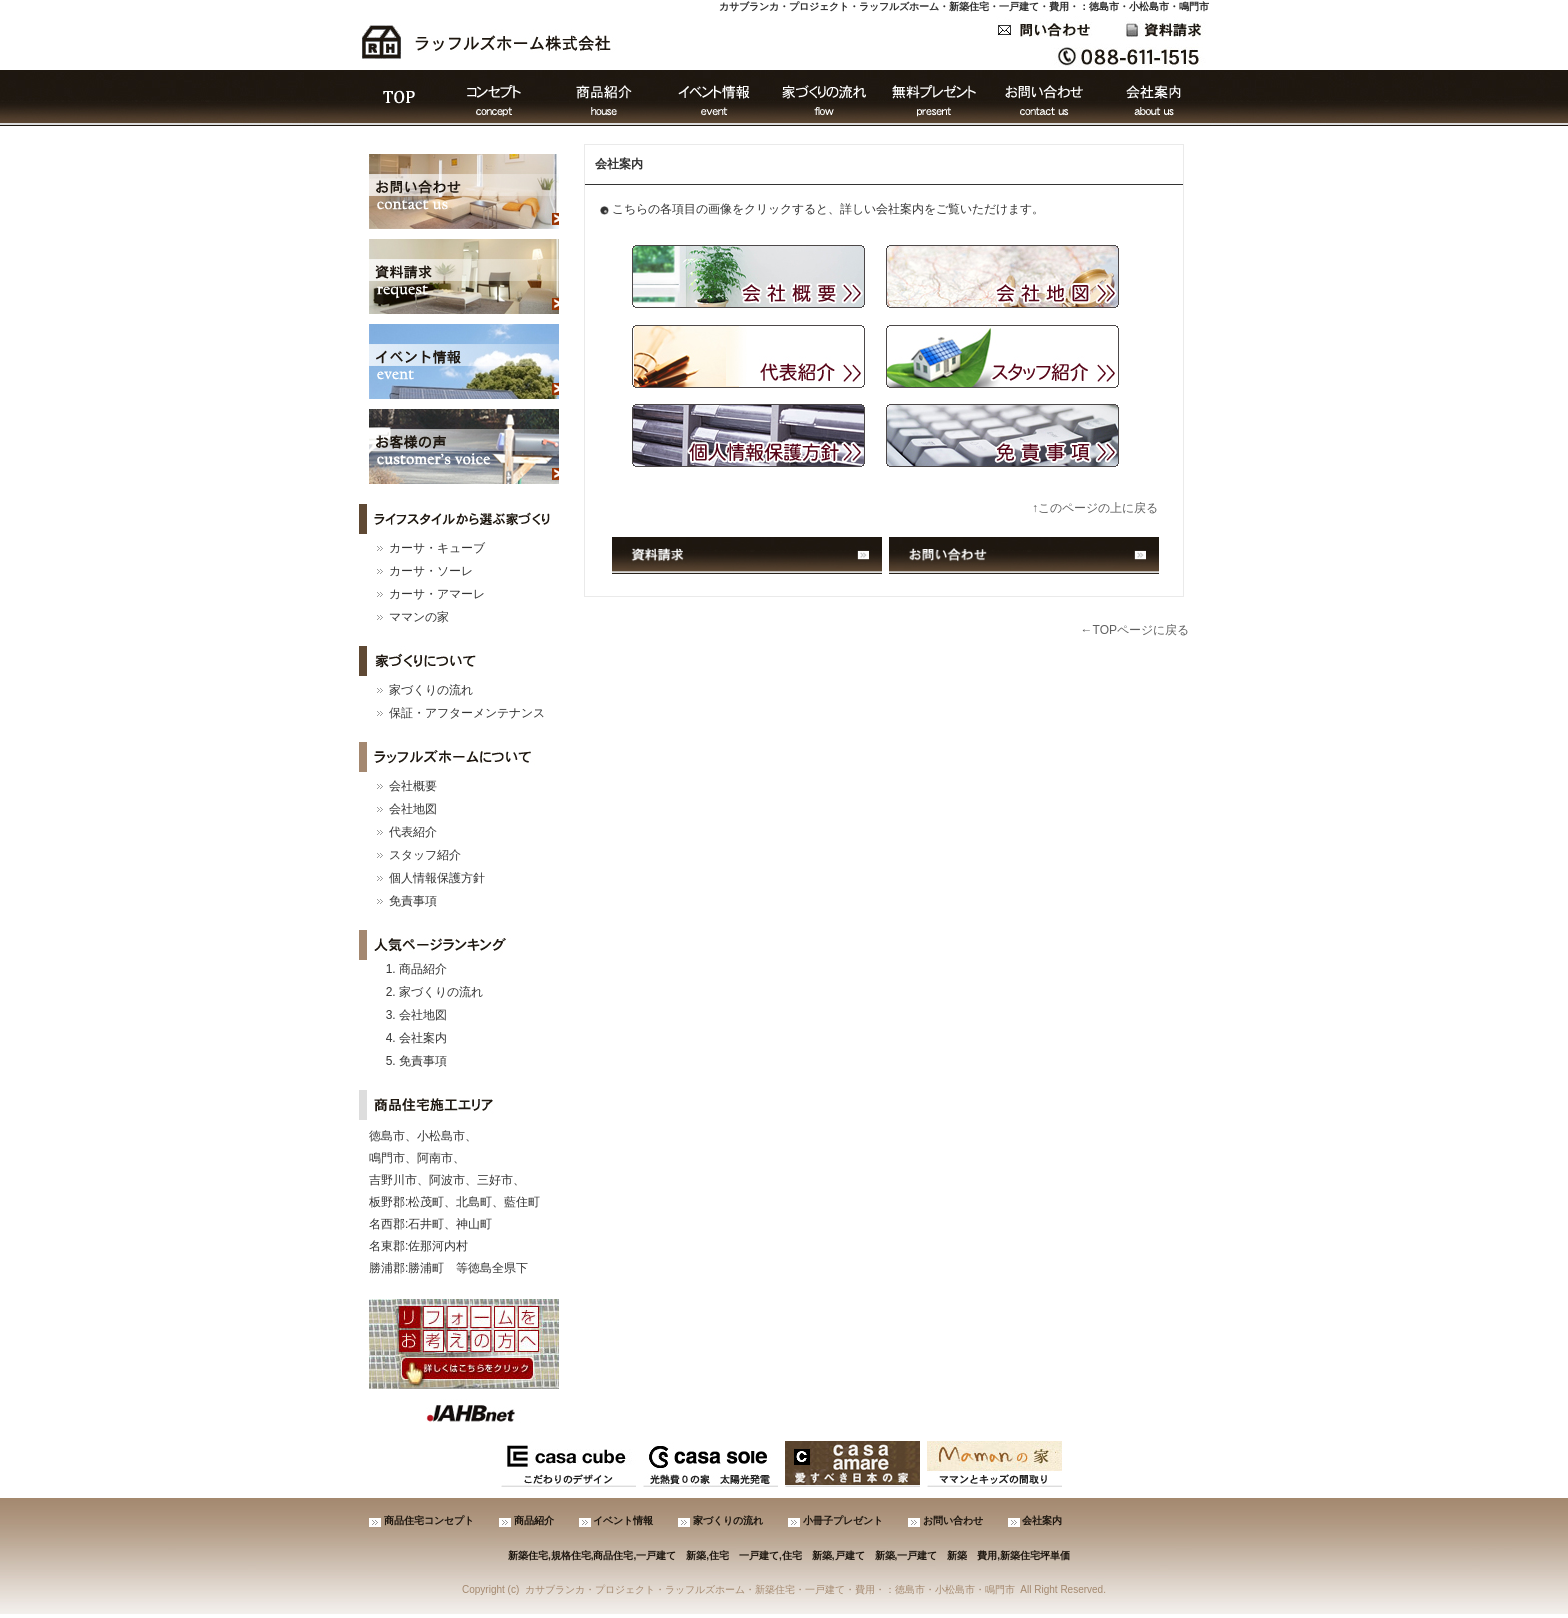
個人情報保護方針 (437, 878)
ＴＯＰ (399, 98)
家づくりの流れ (824, 98)
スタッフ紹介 (425, 855)
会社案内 (1154, 98)
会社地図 (413, 809)
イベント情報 (714, 98)
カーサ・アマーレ (437, 594)
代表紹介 (413, 832)
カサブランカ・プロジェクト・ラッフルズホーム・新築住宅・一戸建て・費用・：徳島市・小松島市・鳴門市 (964, 6)
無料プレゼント (934, 98)
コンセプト (494, 98)
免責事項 (413, 901)
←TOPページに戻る (1135, 630)
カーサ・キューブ (437, 548)
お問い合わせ (1044, 98)
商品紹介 (604, 98)
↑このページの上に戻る (1095, 508)
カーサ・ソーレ (431, 571)
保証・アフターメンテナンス (467, 713)
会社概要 (413, 786)
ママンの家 (419, 617)
